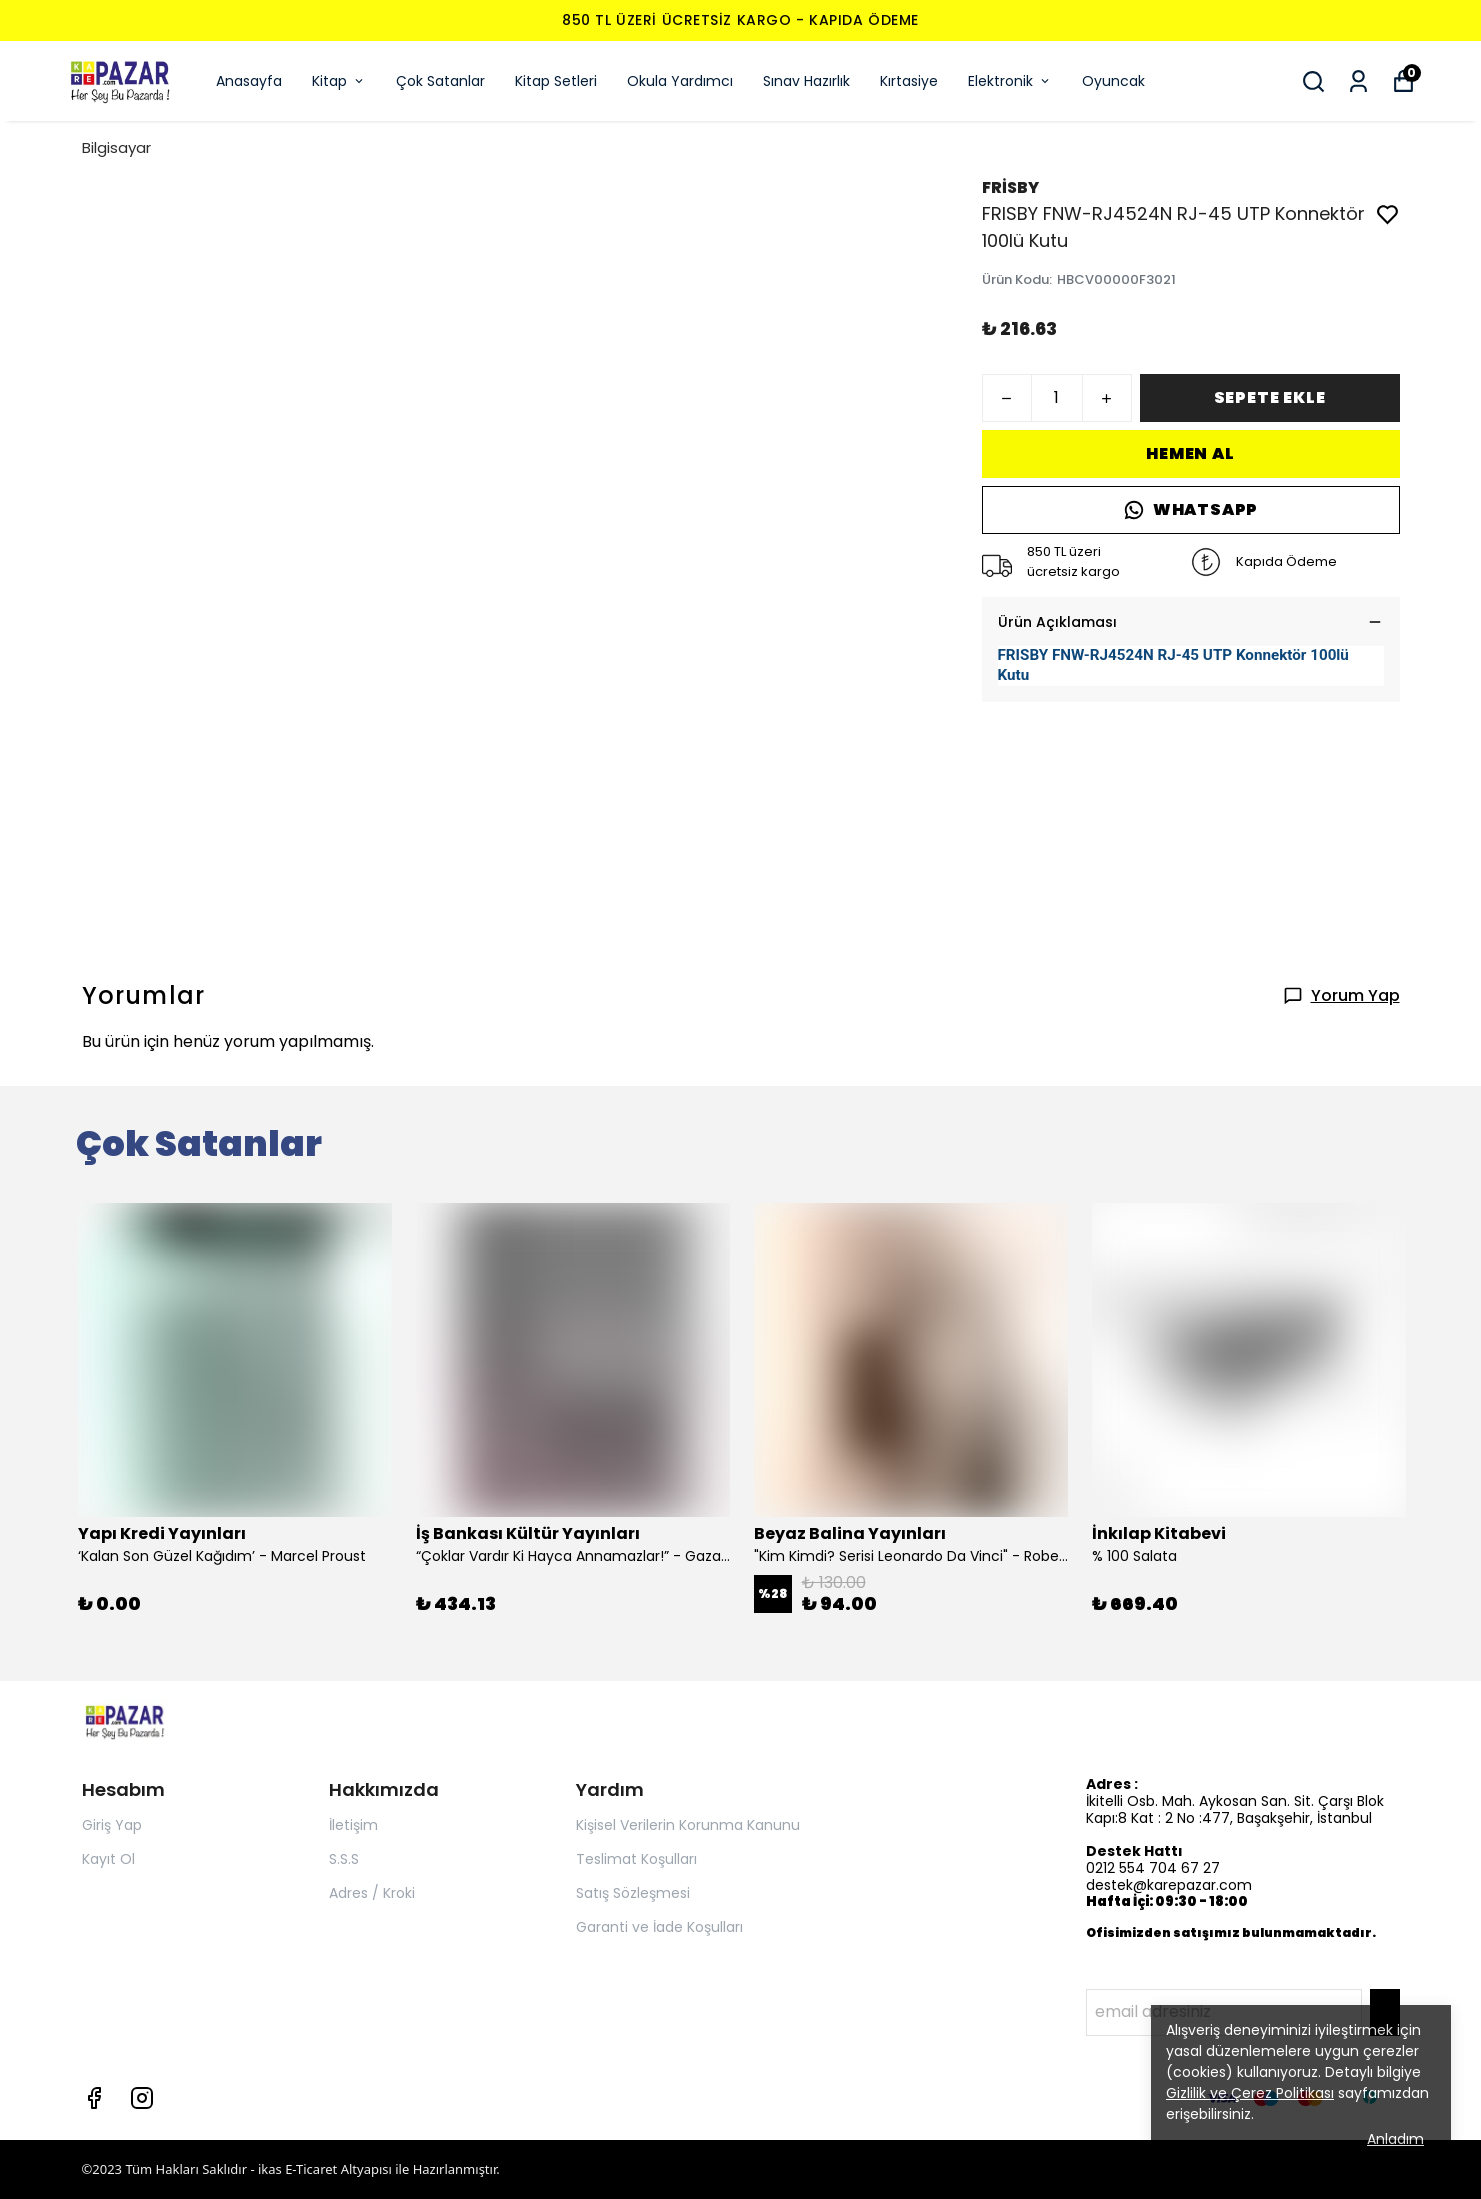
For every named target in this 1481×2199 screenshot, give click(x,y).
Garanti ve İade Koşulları (659, 1927)
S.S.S (344, 1859)
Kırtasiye (909, 81)
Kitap (339, 81)
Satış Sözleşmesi (633, 1893)
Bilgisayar (116, 147)
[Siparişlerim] (1358, 81)
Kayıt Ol (108, 1859)
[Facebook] (94, 2098)
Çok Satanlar (440, 81)
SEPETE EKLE (1270, 397)
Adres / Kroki (372, 1893)
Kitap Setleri (556, 81)
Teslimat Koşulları (636, 1859)
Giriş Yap (112, 1825)
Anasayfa (249, 81)
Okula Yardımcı (680, 81)
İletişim (353, 1825)
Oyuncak (1113, 81)
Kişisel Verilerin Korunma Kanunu (688, 1825)
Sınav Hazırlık (806, 81)
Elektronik (1010, 81)
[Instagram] (142, 2098)
